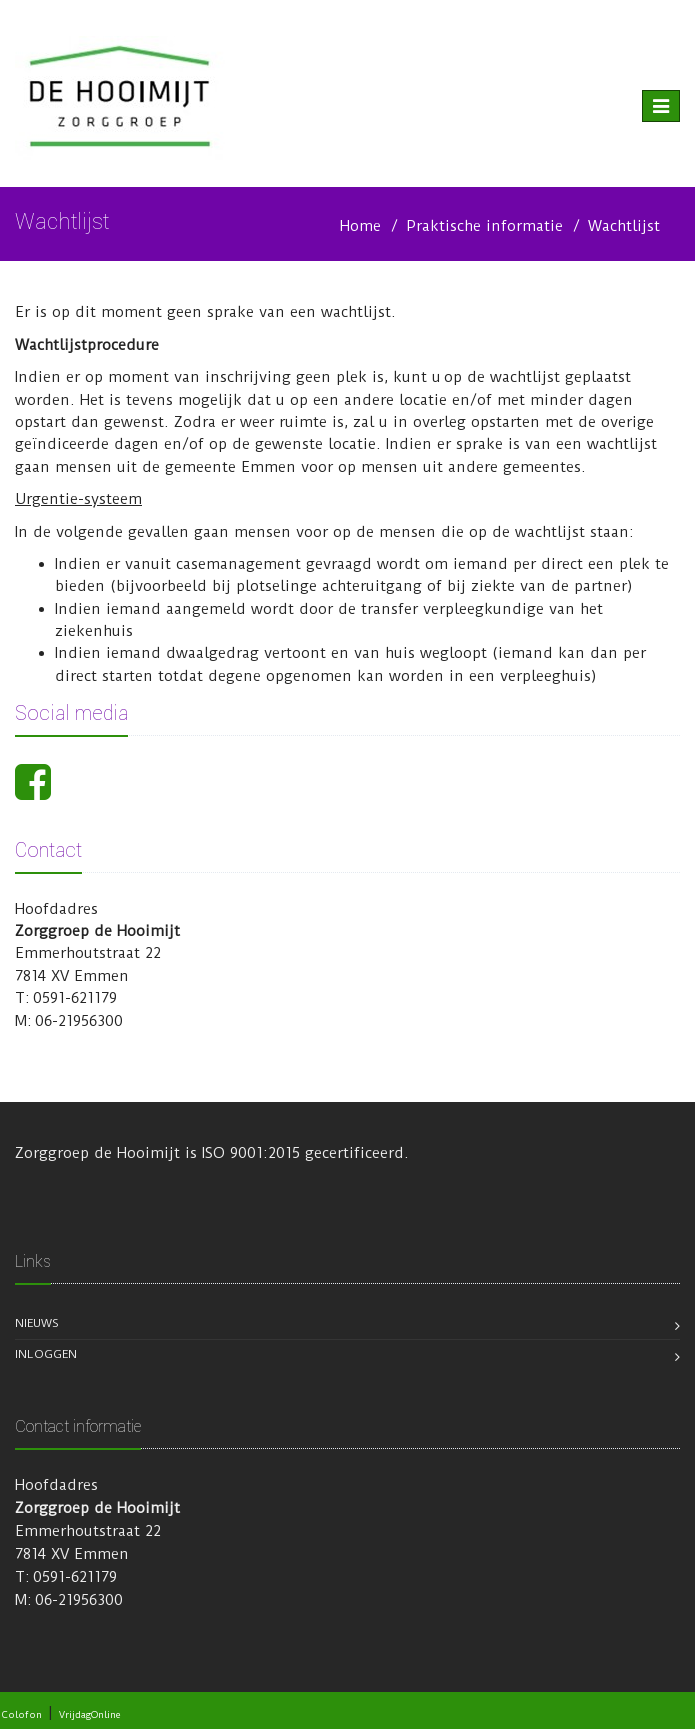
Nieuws (37, 1323)
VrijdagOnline (90, 1714)
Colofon (22, 1714)
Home (360, 226)
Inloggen (46, 1354)
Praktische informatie (484, 226)
